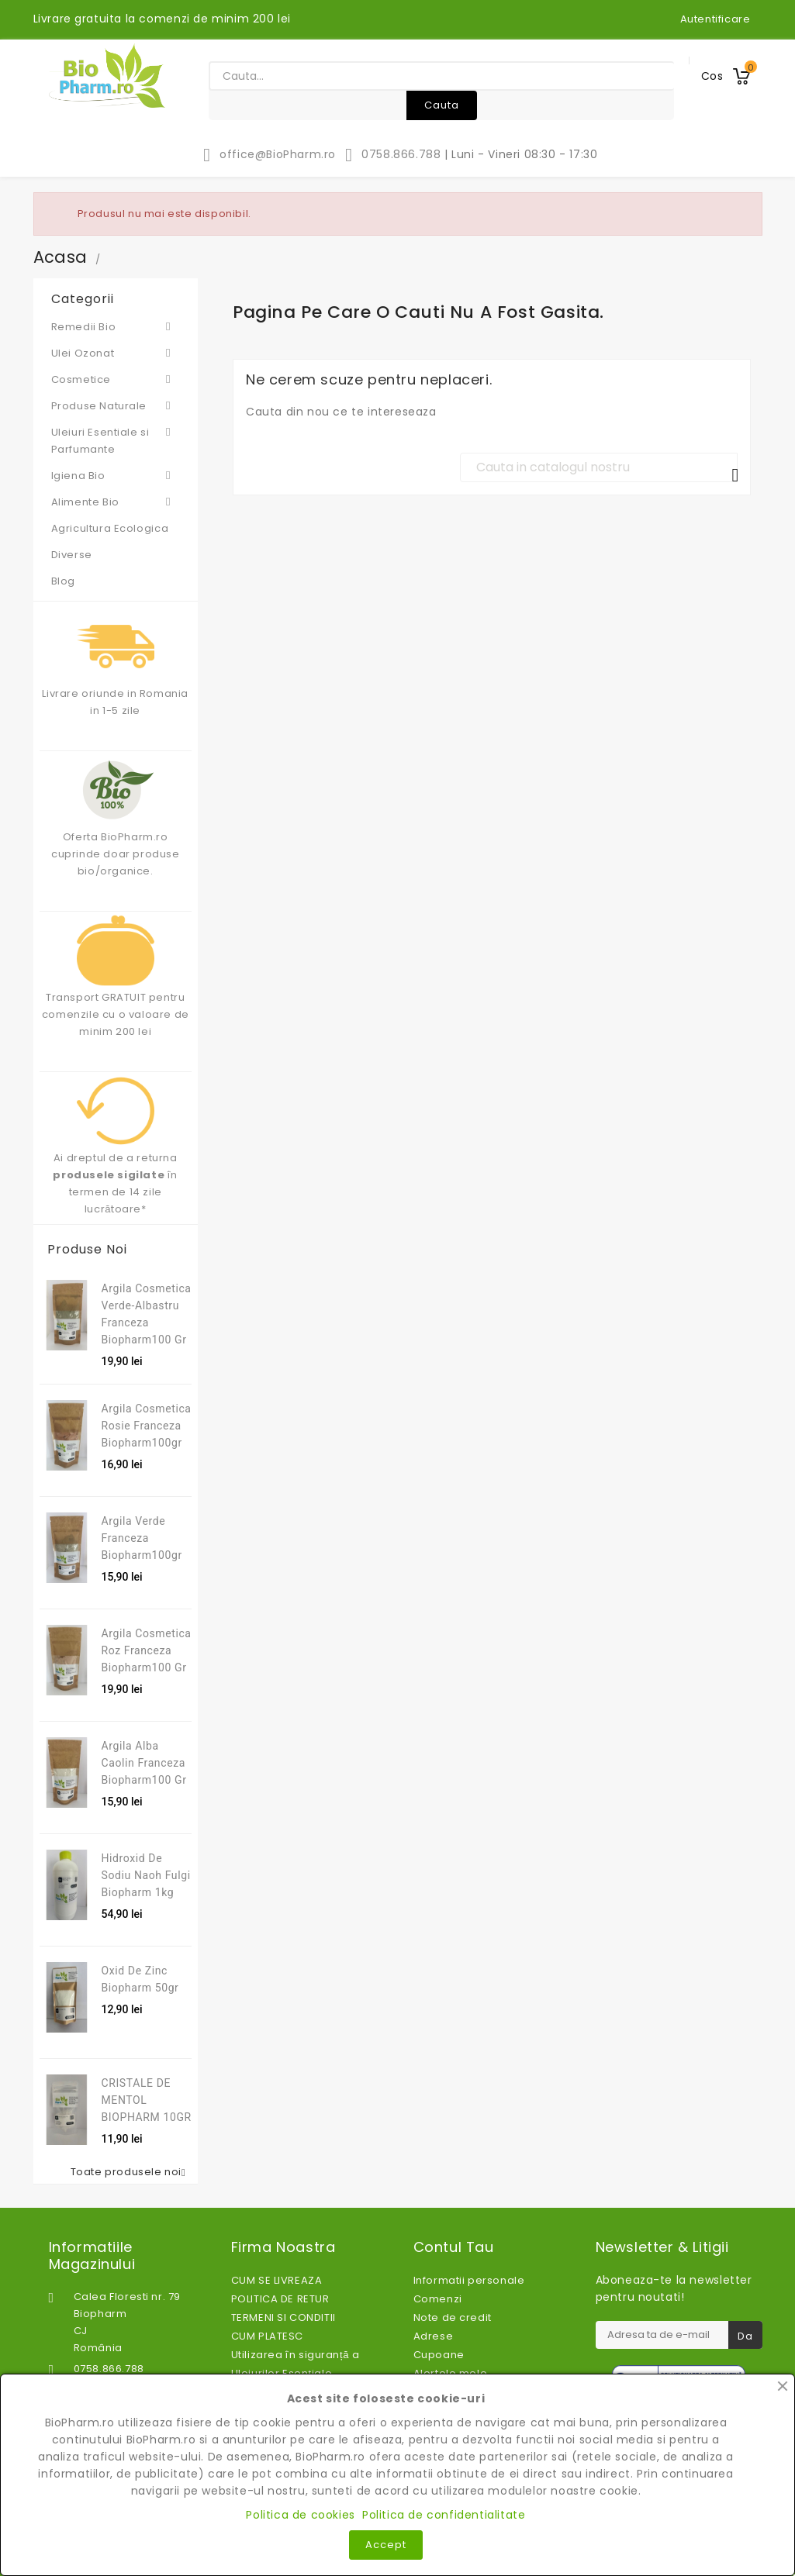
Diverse (71, 554)
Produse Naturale (116, 405)
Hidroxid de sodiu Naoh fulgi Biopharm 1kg (146, 1875)
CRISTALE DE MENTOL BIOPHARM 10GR (147, 2100)
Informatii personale (469, 2280)
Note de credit (452, 2317)
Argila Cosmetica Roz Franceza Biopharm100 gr (147, 1650)
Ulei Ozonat (116, 352)
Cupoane (439, 2354)
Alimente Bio (116, 501)
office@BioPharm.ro (269, 154)
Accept (385, 2544)
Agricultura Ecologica (110, 528)
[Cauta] (599, 467)
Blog (63, 581)
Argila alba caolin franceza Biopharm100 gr (144, 1763)
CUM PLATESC (267, 2336)
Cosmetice (116, 379)
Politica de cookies (300, 2515)
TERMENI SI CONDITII (283, 2317)
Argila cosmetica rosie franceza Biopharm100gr (147, 1425)
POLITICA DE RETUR (280, 2299)
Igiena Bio (116, 475)
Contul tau (453, 2247)
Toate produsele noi (131, 2172)
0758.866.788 (392, 154)
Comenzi (437, 2299)
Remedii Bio (116, 326)
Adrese (433, 2336)
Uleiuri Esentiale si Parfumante (116, 440)
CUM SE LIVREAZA (277, 2280)
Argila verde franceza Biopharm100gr (142, 1538)
